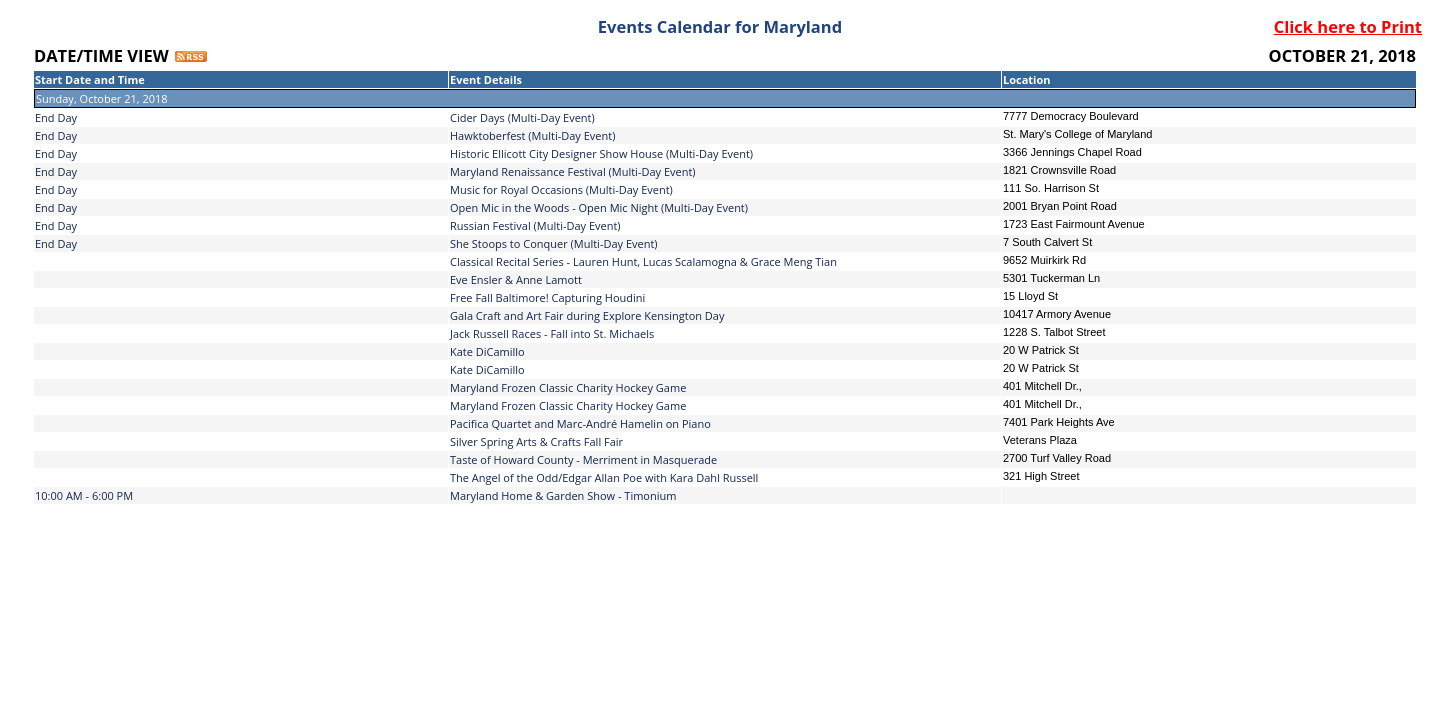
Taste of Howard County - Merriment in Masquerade (583, 459)
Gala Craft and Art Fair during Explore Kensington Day (587, 315)
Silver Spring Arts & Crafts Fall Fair (536, 441)
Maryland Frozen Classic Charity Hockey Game (568, 387)
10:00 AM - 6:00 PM (84, 495)
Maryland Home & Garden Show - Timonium (563, 495)
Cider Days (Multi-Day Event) (522, 117)
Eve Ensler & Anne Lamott (516, 279)
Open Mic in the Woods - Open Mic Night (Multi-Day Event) (599, 207)
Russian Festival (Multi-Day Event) (535, 225)
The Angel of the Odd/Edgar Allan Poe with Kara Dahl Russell (604, 477)
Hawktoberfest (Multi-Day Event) (532, 135)
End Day (56, 117)
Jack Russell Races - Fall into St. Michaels (552, 333)
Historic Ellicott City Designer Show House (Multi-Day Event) (601, 153)
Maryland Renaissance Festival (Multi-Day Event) (573, 171)
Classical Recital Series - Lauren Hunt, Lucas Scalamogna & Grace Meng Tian (643, 261)
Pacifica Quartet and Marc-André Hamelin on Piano (580, 423)
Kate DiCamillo (487, 351)
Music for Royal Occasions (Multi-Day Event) (561, 189)
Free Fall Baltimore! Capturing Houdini (547, 297)
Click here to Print (1348, 26)
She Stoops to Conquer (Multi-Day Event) (554, 243)
